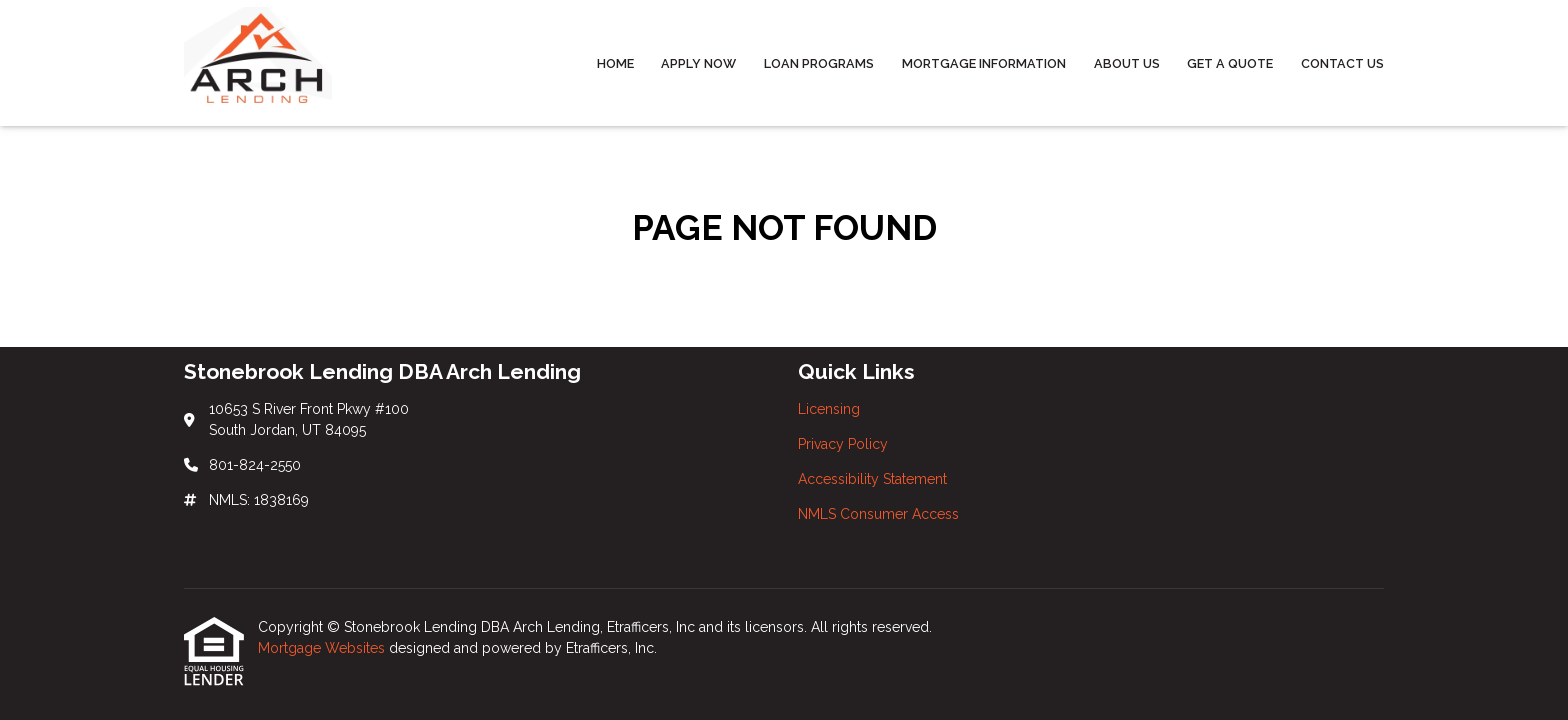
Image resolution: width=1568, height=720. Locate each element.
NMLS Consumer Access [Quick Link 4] (878, 514)
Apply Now (698, 63)
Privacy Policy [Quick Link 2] (843, 444)
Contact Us (1342, 63)
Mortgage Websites (323, 648)
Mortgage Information (984, 63)
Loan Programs (819, 63)
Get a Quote (1230, 63)
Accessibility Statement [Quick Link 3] (872, 479)
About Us (1127, 63)
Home (615, 63)
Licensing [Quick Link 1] (829, 409)
